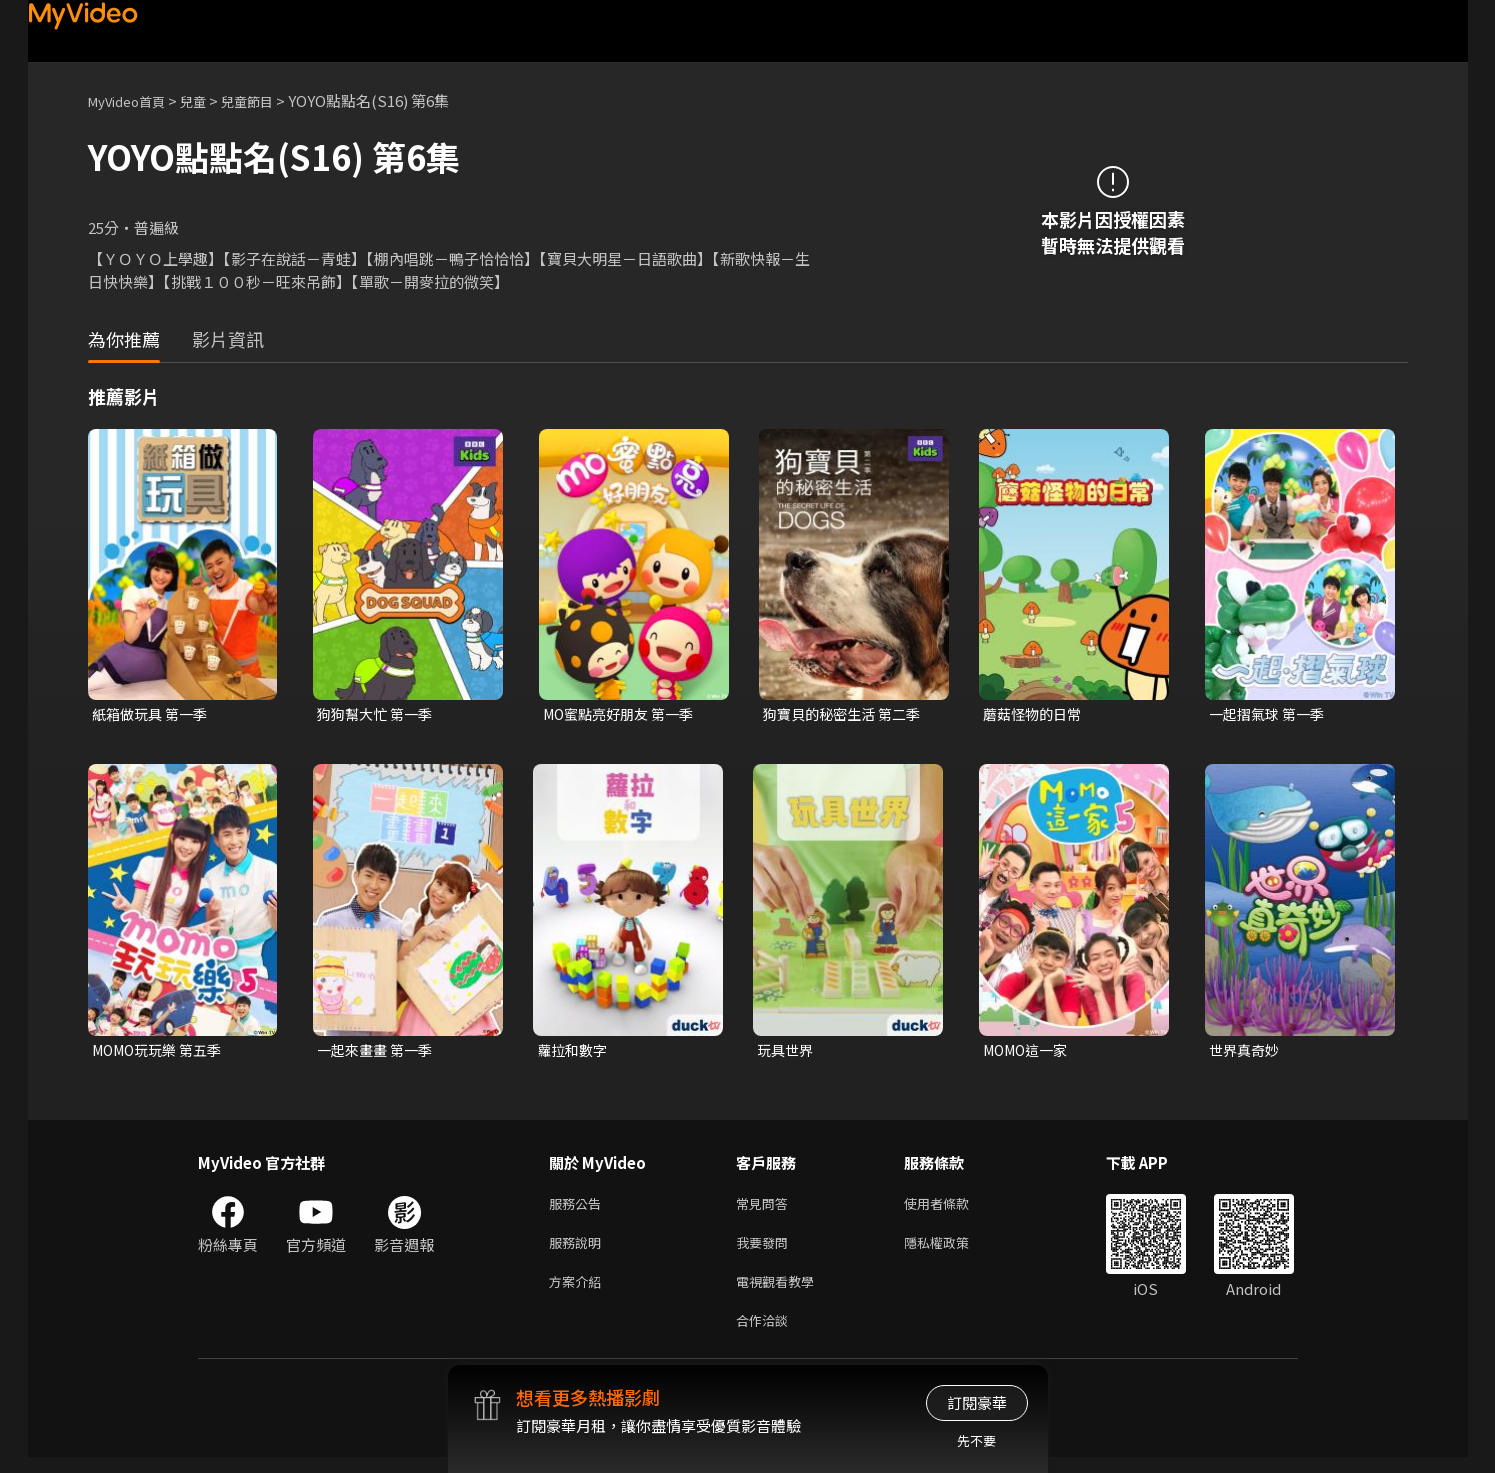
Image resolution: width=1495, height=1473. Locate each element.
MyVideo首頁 (133, 100)
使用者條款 (953, 1208)
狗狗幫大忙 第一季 (378, 714)
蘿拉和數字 (574, 1052)
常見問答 (766, 1208)
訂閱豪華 (977, 1402)
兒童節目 (269, 100)
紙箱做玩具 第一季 (153, 714)
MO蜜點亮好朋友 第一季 (624, 714)
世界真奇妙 (1246, 1052)
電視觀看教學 (781, 1292)
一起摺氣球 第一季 (1270, 714)
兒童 (209, 100)
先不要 (976, 1440)
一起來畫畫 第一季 (378, 1052)
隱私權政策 (953, 1250)
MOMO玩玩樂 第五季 (162, 1052)
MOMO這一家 (1029, 1052)
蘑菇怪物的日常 (1035, 714)
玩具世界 (787, 1052)
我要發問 (766, 1250)
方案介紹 (579, 1292)
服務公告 (579, 1208)
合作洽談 (766, 1334)
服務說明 (579, 1250)
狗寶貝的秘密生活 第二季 (847, 714)
